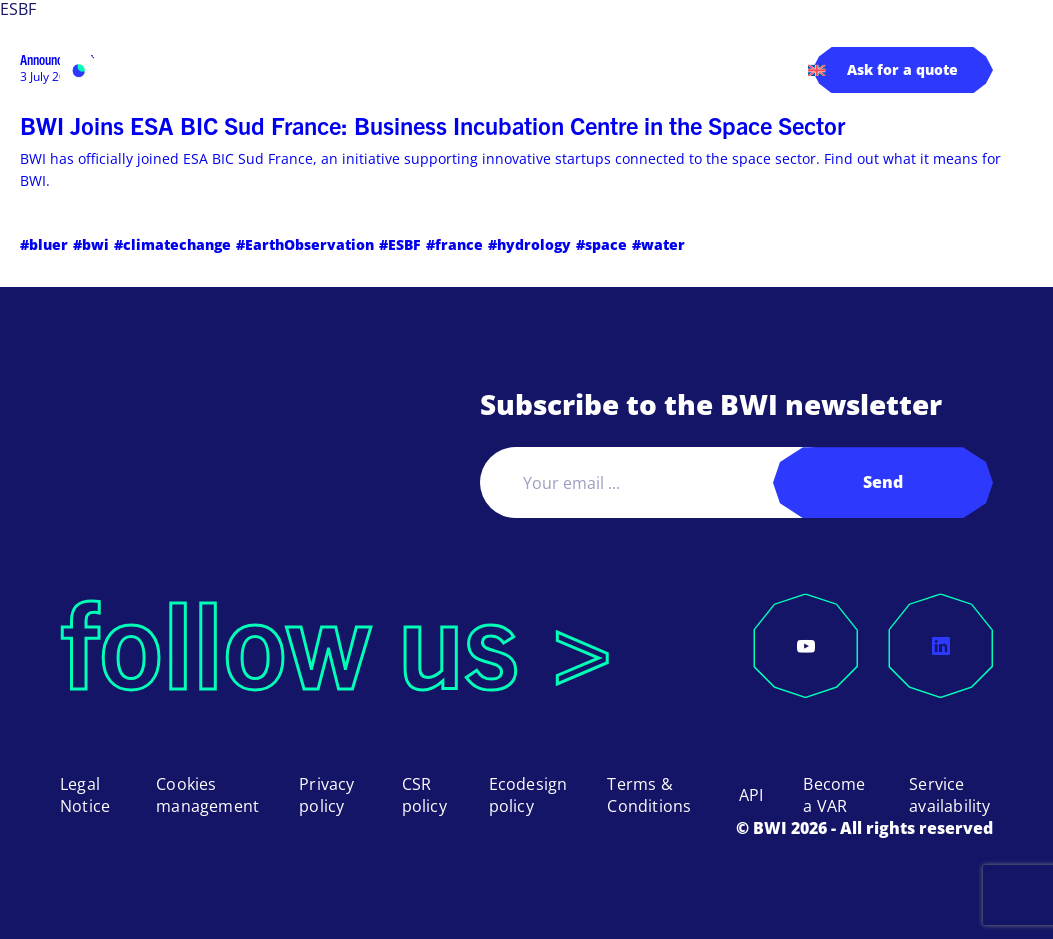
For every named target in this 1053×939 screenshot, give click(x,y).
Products (235, 69)
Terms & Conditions (649, 795)
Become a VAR (834, 795)
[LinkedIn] (941, 646)
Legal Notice (85, 795)
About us (561, 69)
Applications (361, 69)
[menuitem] (817, 70)
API (751, 795)
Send (883, 482)
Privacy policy (326, 795)
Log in (662, 69)
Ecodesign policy (528, 795)
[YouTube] (806, 646)
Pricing (478, 69)
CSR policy (424, 795)
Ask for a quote (902, 69)
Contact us (746, 69)
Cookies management (207, 795)
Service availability (949, 795)
